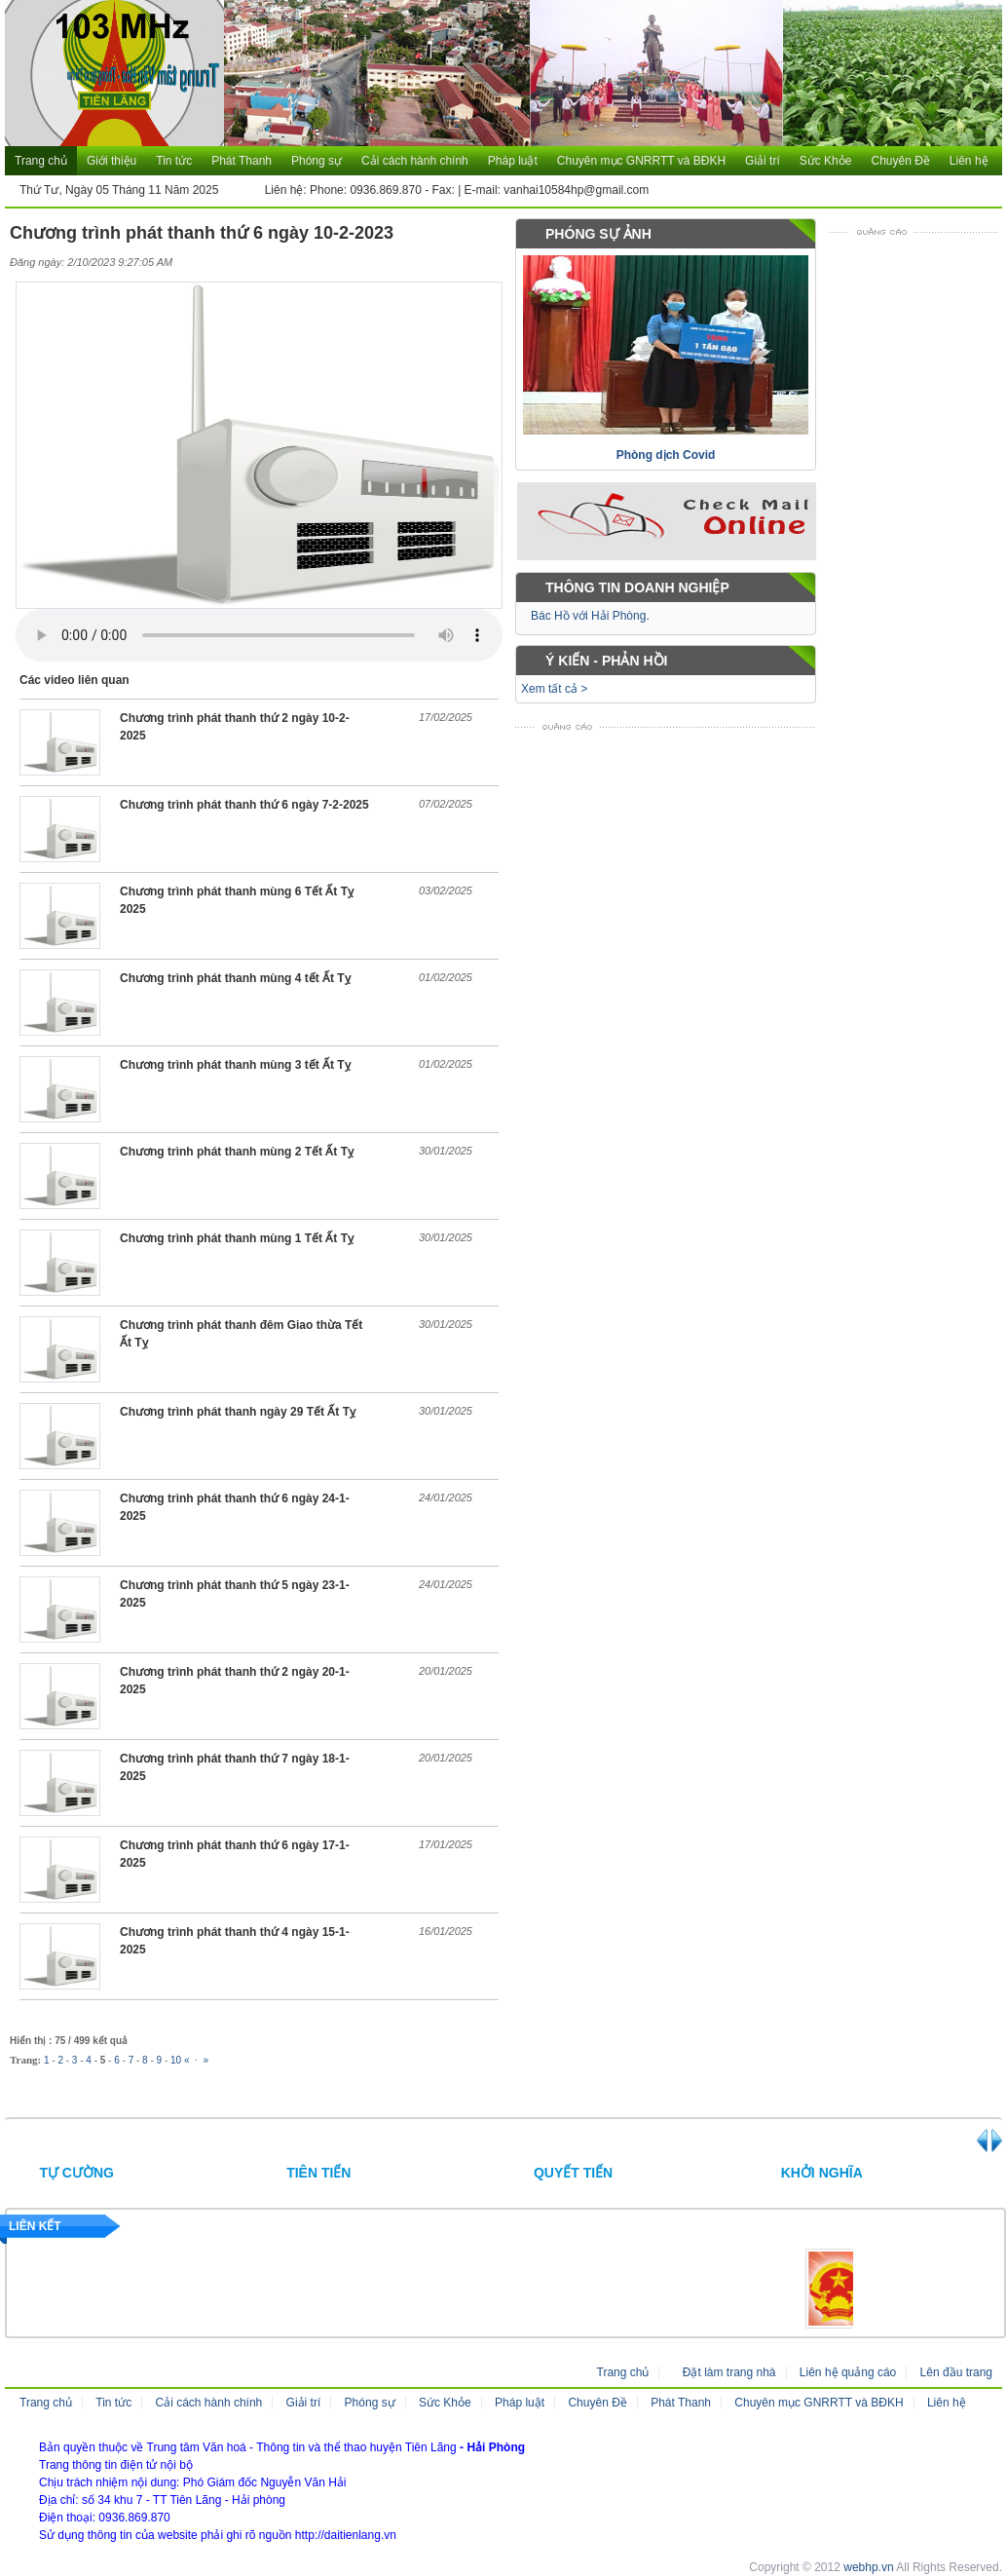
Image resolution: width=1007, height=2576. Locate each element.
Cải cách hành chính (414, 161)
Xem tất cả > (554, 689)
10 (175, 2060)
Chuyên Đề (900, 161)
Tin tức (174, 161)
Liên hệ (969, 161)
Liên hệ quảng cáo (848, 2372)
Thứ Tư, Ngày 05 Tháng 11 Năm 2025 (118, 190)
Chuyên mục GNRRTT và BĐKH (641, 161)
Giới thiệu (111, 161)
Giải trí (762, 161)
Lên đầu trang (956, 2372)
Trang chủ (41, 161)
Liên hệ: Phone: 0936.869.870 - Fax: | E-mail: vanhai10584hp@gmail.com (448, 190)
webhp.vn (868, 2567)
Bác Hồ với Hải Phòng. (590, 616)
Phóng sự (316, 161)
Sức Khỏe (826, 161)
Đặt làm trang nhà (729, 2372)
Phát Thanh (241, 161)
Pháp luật (513, 161)
